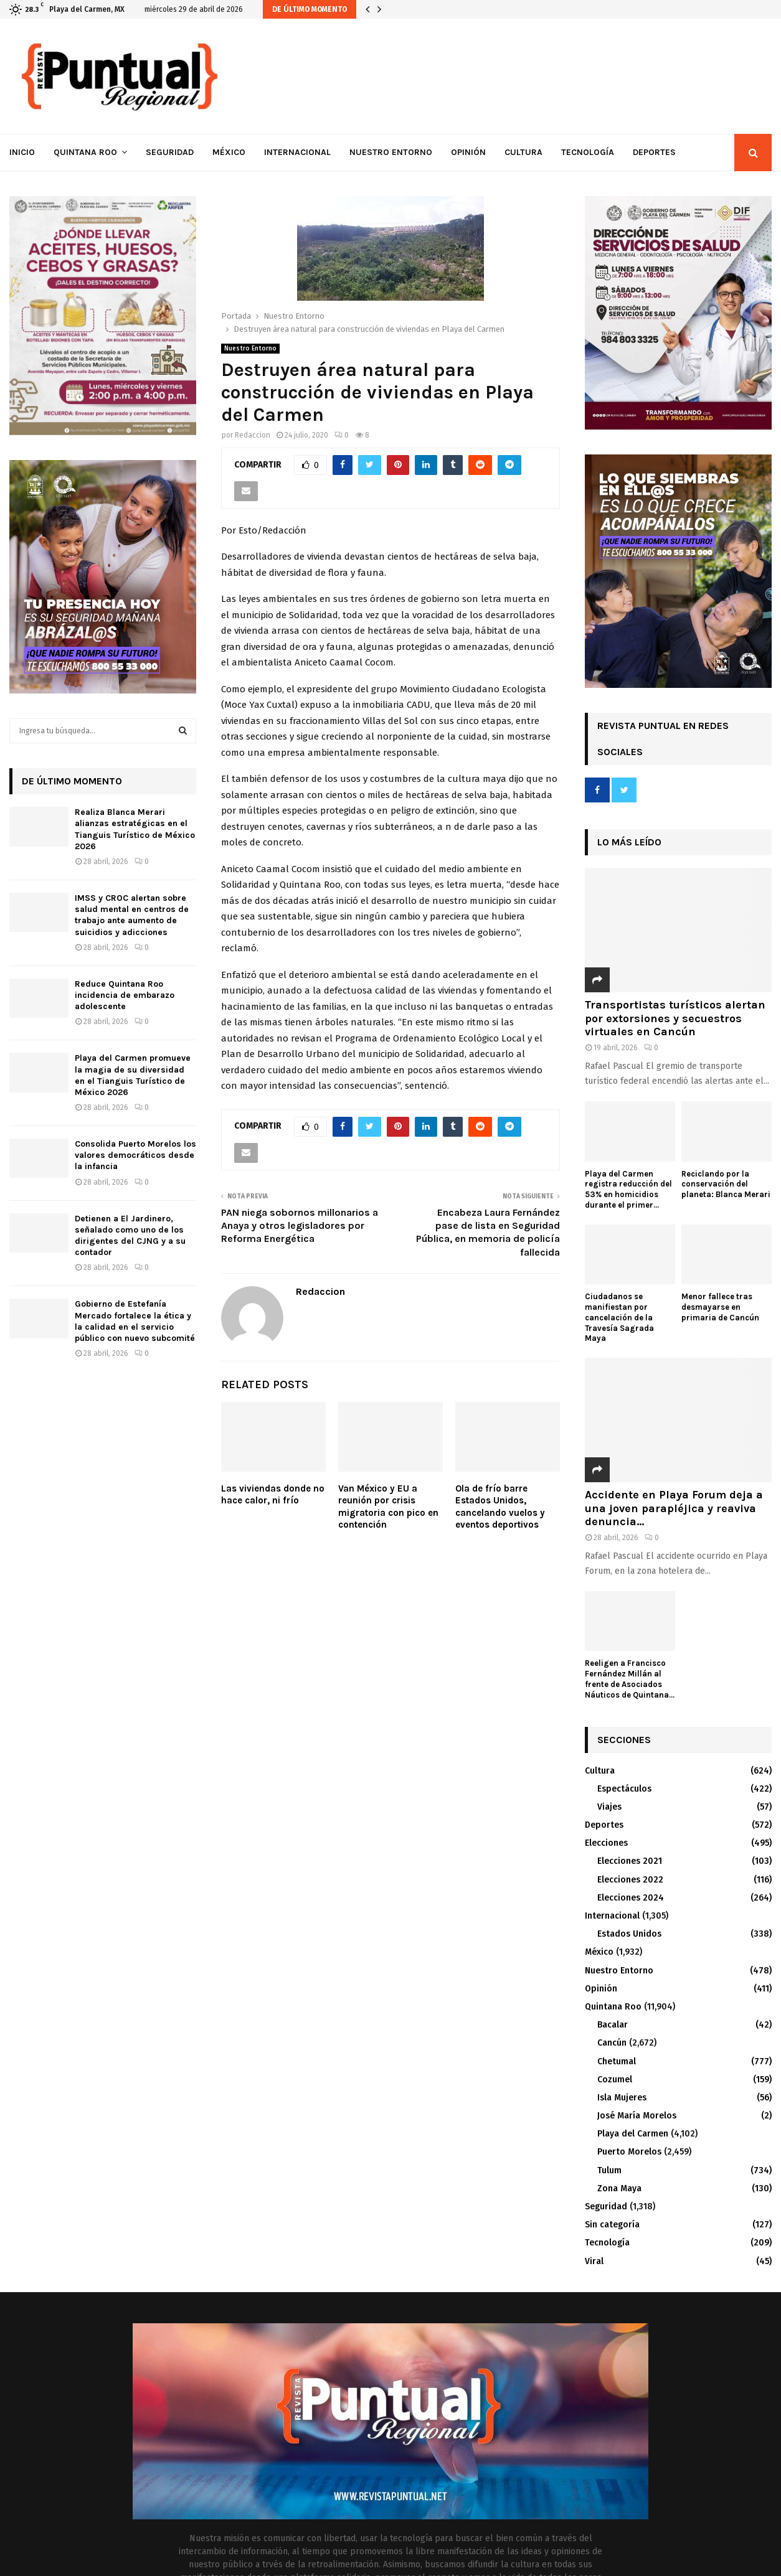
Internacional (297, 152)
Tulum (609, 2170)
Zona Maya (619, 2188)
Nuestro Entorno (390, 152)
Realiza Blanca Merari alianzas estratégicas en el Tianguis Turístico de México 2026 (135, 829)
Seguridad (170, 152)
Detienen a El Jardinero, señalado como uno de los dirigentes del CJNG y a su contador (130, 1235)
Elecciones (606, 1843)
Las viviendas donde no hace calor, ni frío (272, 1495)
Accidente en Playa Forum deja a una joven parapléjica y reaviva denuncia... (674, 1508)
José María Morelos (636, 2115)
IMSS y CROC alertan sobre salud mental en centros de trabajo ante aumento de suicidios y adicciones (132, 915)
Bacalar (612, 2024)
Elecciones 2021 (629, 1861)
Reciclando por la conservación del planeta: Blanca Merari (725, 1184)
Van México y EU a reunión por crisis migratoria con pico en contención (388, 1507)
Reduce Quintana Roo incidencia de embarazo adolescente (124, 995)
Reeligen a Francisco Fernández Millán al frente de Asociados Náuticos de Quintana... (629, 1678)
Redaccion (252, 435)
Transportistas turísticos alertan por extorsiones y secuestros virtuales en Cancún (675, 1018)
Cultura (523, 152)
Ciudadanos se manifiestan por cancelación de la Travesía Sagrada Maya (619, 1317)
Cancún (612, 2043)
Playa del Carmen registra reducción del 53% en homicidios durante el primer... (628, 1189)
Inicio (22, 152)
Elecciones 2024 (630, 1897)
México (228, 152)
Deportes (654, 152)
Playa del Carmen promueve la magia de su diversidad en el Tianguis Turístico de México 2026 (133, 1075)
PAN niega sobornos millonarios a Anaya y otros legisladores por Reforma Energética (299, 1225)
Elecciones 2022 (630, 1879)
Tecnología (587, 152)
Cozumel (614, 2079)
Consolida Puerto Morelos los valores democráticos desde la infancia (135, 1155)
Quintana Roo (85, 152)
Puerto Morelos (629, 2151)
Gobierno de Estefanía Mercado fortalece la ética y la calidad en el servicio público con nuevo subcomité (135, 1321)
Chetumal (616, 2061)
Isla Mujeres (621, 2097)
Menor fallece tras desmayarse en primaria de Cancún (720, 1307)
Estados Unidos (629, 1934)
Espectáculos (624, 1789)
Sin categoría (612, 2224)
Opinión (468, 152)
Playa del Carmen (632, 2133)
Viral (594, 2261)
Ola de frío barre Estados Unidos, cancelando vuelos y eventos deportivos (500, 1507)
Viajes (609, 1807)
